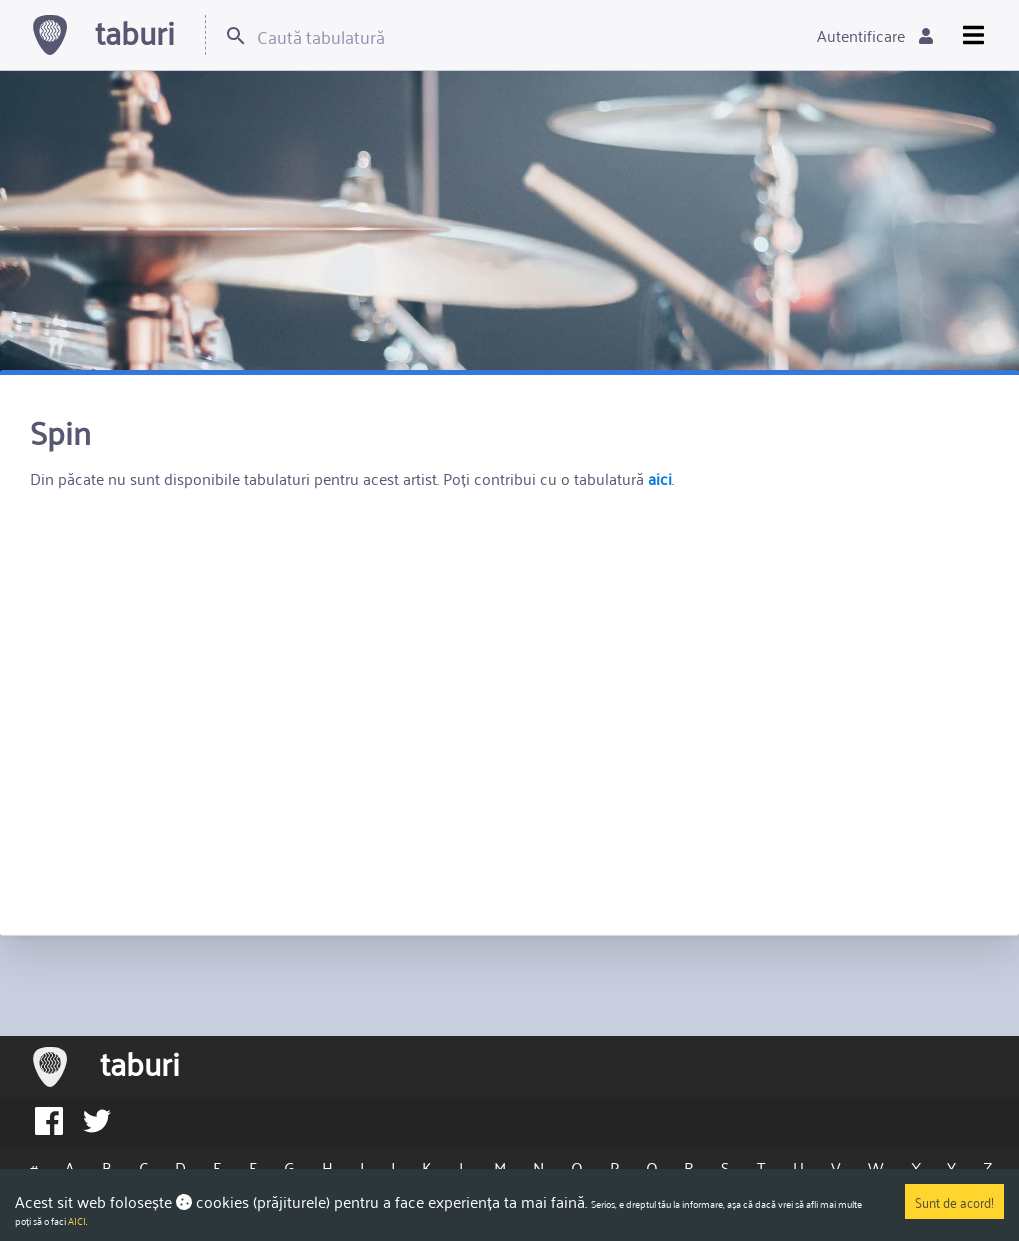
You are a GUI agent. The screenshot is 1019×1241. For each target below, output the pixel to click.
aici (660, 478)
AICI (77, 1221)
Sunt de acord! (954, 1201)
